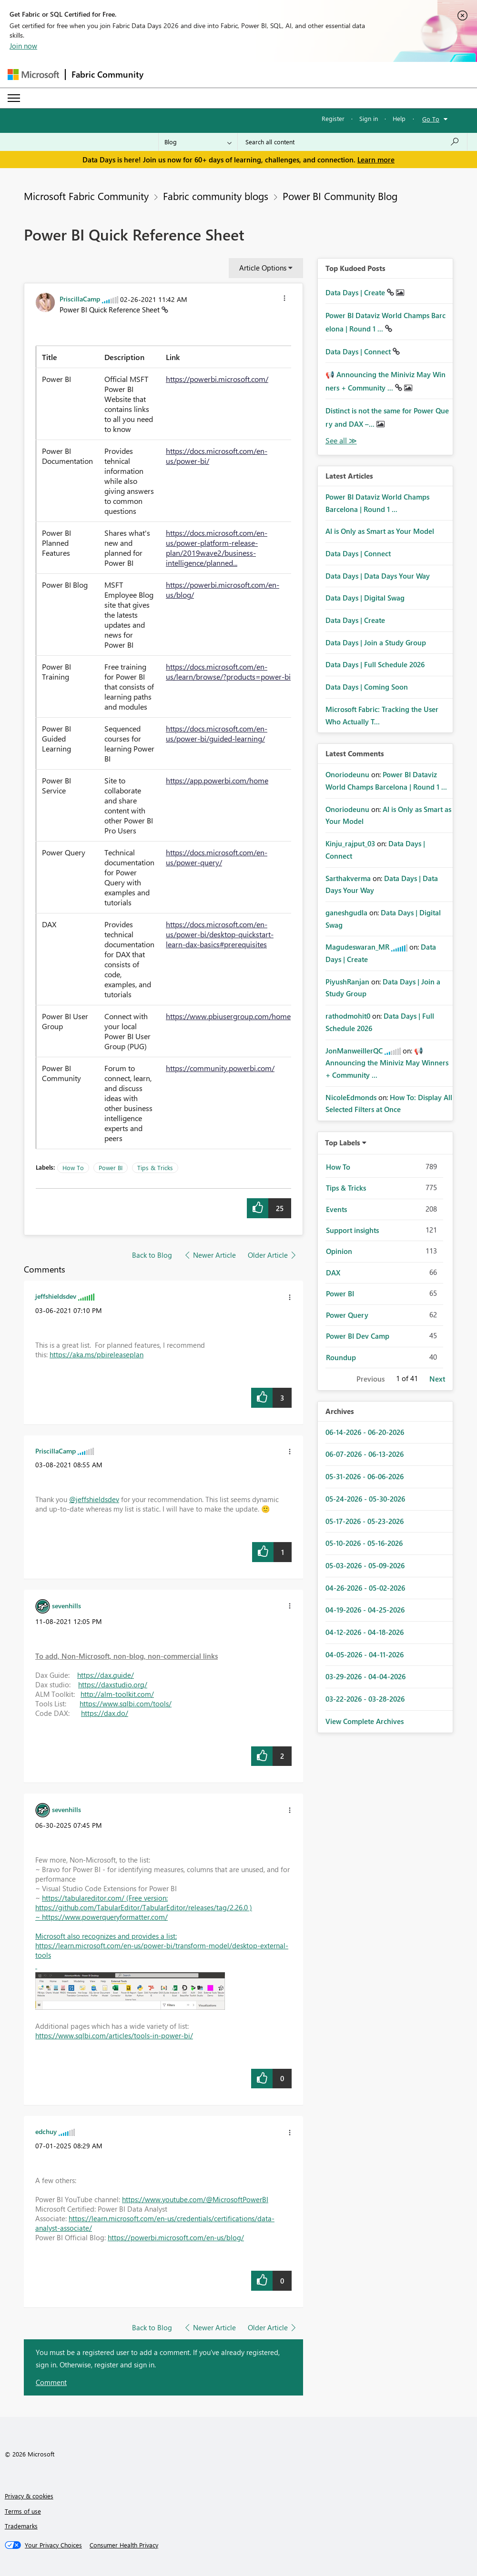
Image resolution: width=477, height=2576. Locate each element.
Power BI (110, 1167)
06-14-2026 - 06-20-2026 (364, 1432)
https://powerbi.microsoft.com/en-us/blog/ (176, 2237)
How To (73, 1167)
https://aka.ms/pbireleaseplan (96, 1354)
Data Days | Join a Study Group (375, 642)
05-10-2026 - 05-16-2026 (364, 1543)
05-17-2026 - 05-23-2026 (364, 1521)
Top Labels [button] (342, 1142)
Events (336, 1209)
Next (437, 1378)
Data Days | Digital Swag (365, 597)
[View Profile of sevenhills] (66, 1605)
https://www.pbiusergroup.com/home (228, 1016)
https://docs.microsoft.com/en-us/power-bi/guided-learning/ (216, 733)
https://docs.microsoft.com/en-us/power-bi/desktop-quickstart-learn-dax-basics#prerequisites (220, 934)
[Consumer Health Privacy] (124, 2545)
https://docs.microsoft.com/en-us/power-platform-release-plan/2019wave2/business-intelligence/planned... (216, 548)
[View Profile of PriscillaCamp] (80, 298)
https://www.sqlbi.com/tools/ (126, 1703)
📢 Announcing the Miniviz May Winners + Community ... (386, 1063)
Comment (51, 2382)
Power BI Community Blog (340, 195)
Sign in (368, 118)
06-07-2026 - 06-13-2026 (364, 1454)
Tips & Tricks (155, 1167)
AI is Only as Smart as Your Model (379, 531)
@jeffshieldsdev (94, 1499)
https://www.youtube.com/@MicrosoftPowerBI (195, 2199)
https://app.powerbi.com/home (217, 780)
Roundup (341, 1357)
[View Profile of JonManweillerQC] (354, 1050)
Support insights (352, 1230)
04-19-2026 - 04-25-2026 (365, 1609)
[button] (284, 299)
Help (399, 118)
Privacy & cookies (29, 2496)
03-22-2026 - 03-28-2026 (365, 1699)
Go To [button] (430, 119)
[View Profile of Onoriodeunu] (347, 774)
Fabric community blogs (215, 195)
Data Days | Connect (359, 351)
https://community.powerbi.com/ (220, 1068)
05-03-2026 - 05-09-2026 (365, 1565)
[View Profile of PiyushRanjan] (347, 981)
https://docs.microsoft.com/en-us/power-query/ (216, 857)
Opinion (339, 1251)
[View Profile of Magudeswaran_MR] (357, 947)
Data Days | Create (356, 292)
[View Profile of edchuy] (46, 2131)
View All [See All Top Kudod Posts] (341, 440)
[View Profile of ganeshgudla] (346, 912)
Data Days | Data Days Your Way (377, 576)
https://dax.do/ (104, 1713)
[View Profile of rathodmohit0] (347, 1016)
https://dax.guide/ (105, 1675)
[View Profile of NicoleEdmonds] (350, 1097)
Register (333, 118)
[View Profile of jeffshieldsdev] (55, 1296)
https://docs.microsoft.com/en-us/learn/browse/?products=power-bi (228, 672)
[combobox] (352, 142)
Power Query (347, 1315)
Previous (370, 1378)
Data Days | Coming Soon (366, 687)
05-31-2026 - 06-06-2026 (364, 1476)
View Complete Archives (364, 1721)
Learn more (376, 159)
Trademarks (21, 2526)
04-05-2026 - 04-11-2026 (364, 1654)
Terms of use (23, 2511)
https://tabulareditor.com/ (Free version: (105, 1898)
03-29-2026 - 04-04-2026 (365, 1676)
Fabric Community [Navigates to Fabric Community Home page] (107, 74)
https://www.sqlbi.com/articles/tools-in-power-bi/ (114, 2035)
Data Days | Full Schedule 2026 (375, 664)
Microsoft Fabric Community (86, 195)
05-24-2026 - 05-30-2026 (365, 1499)
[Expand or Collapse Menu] (14, 98)
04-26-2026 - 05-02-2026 (365, 1588)
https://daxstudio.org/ (112, 1684)
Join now (23, 45)
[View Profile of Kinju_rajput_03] (350, 843)
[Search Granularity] (198, 142)
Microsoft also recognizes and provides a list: (106, 1936)
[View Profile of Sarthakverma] (348, 878)
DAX (333, 1272)
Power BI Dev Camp (357, 1336)
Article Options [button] (262, 267)
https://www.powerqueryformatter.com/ (105, 1917)
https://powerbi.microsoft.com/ (217, 379)
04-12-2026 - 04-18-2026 (364, 1632)
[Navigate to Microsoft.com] (33, 74)
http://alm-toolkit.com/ (117, 1694)
